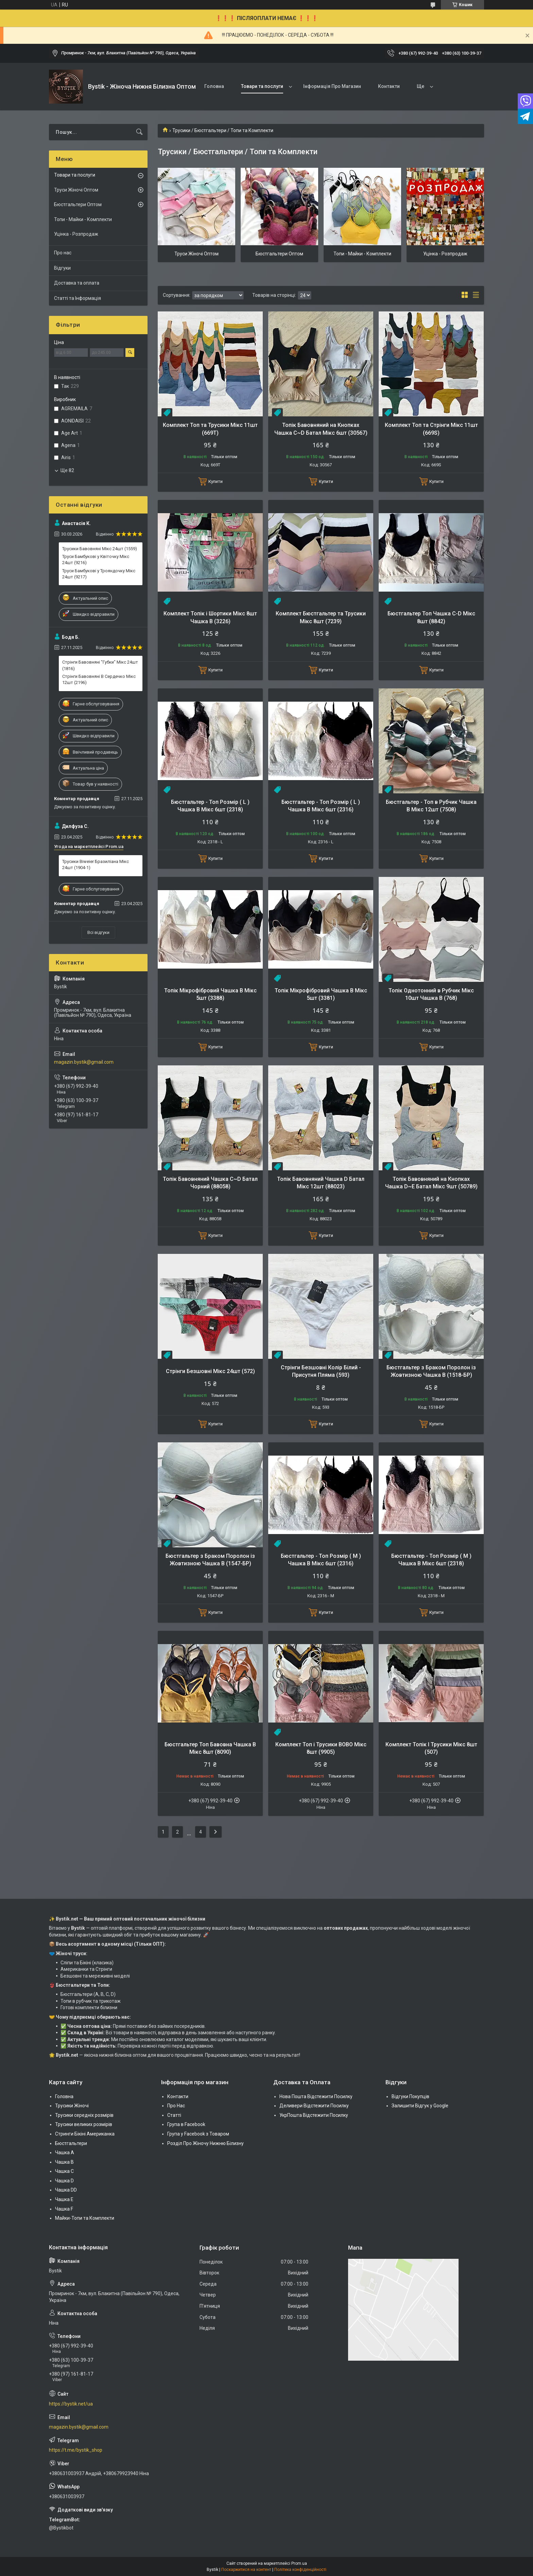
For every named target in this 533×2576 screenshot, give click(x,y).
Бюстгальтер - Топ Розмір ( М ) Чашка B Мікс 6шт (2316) (321, 1560)
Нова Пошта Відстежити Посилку (316, 2096)
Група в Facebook (186, 2124)
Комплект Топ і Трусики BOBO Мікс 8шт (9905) (320, 1748)
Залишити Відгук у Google (420, 2105)
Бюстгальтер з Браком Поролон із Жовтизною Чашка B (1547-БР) (210, 1560)
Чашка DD (66, 2190)
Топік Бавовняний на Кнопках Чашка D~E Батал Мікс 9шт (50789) (431, 1183)
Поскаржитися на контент (246, 2569)
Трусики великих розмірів (83, 2124)
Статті (174, 2115)
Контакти (389, 86)
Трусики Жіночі (72, 2105)
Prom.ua (299, 2563)
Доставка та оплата (76, 283)
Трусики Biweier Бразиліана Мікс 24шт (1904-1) (95, 864)
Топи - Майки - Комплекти (362, 253)
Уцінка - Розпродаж (445, 253)
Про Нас (176, 2105)
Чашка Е (64, 2199)
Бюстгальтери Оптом (279, 253)
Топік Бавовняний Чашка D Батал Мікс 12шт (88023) (320, 1183)
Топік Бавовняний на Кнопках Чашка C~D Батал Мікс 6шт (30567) (320, 429)
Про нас (62, 252)
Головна (214, 86)
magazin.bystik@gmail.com (84, 1062)
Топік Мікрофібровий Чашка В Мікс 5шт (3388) (210, 994)
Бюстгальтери (71, 2143)
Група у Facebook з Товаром (198, 2134)
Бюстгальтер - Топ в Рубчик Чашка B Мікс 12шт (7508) (431, 806)
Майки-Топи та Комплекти (84, 2218)
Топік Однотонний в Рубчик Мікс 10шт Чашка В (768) (431, 994)
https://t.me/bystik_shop (75, 2450)
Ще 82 (67, 470)
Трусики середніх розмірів (84, 2115)
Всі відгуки (98, 932)
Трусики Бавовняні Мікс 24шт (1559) (99, 548)
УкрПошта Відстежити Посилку (313, 2115)
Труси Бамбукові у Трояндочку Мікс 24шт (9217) (98, 573)
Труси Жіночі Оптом (196, 253)
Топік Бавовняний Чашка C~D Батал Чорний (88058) (210, 1183)
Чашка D (64, 2180)
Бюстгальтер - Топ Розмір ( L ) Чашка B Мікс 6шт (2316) (320, 806)
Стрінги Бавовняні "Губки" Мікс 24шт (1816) (100, 665)
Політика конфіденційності (300, 2569)
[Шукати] (139, 132)
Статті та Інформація (77, 298)
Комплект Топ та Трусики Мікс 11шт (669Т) (210, 429)
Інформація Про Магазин (332, 86)
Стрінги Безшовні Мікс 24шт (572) (210, 1371)
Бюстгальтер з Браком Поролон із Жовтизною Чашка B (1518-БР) (431, 1371)
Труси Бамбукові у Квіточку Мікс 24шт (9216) (95, 559)
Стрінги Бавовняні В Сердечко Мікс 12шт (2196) (99, 679)
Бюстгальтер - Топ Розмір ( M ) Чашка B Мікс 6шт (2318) (431, 1560)
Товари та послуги (262, 86)
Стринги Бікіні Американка (85, 2134)
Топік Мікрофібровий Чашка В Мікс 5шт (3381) (321, 994)
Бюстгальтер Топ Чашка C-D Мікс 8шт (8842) (431, 617)
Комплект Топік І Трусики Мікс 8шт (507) (431, 1748)
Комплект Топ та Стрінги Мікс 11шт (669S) (431, 429)
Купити (215, 481)
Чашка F (64, 2209)
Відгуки (62, 268)
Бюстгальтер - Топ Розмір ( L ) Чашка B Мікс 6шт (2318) (210, 806)
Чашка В (64, 2162)
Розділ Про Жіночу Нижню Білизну (205, 2143)
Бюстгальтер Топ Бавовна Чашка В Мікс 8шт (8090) (210, 1748)
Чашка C (64, 2171)
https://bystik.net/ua (71, 2404)
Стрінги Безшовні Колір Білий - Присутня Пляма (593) (321, 1371)
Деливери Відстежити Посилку (314, 2105)
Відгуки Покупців (410, 2096)
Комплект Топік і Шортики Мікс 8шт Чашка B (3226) (210, 617)
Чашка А (64, 2152)
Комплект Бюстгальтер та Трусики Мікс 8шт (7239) (321, 617)
